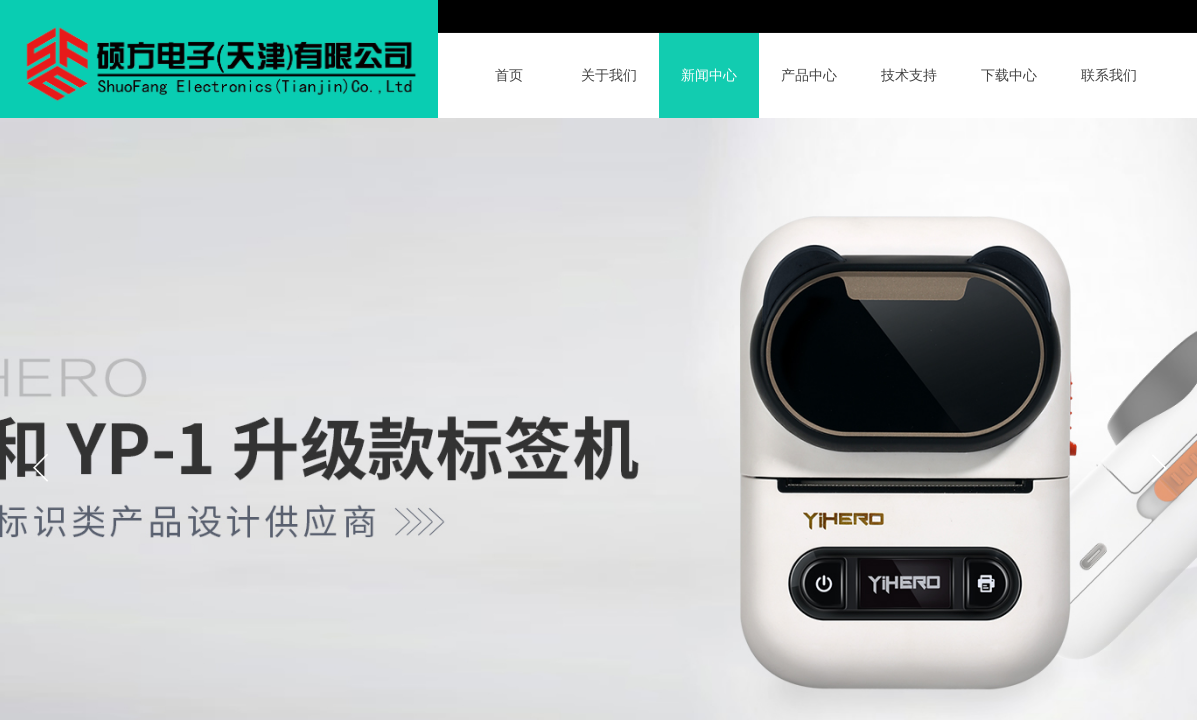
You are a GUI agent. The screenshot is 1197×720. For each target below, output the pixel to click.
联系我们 (1109, 75)
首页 (509, 75)
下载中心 (1009, 75)
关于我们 (609, 75)
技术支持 (909, 75)
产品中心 (809, 75)
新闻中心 (709, 75)
